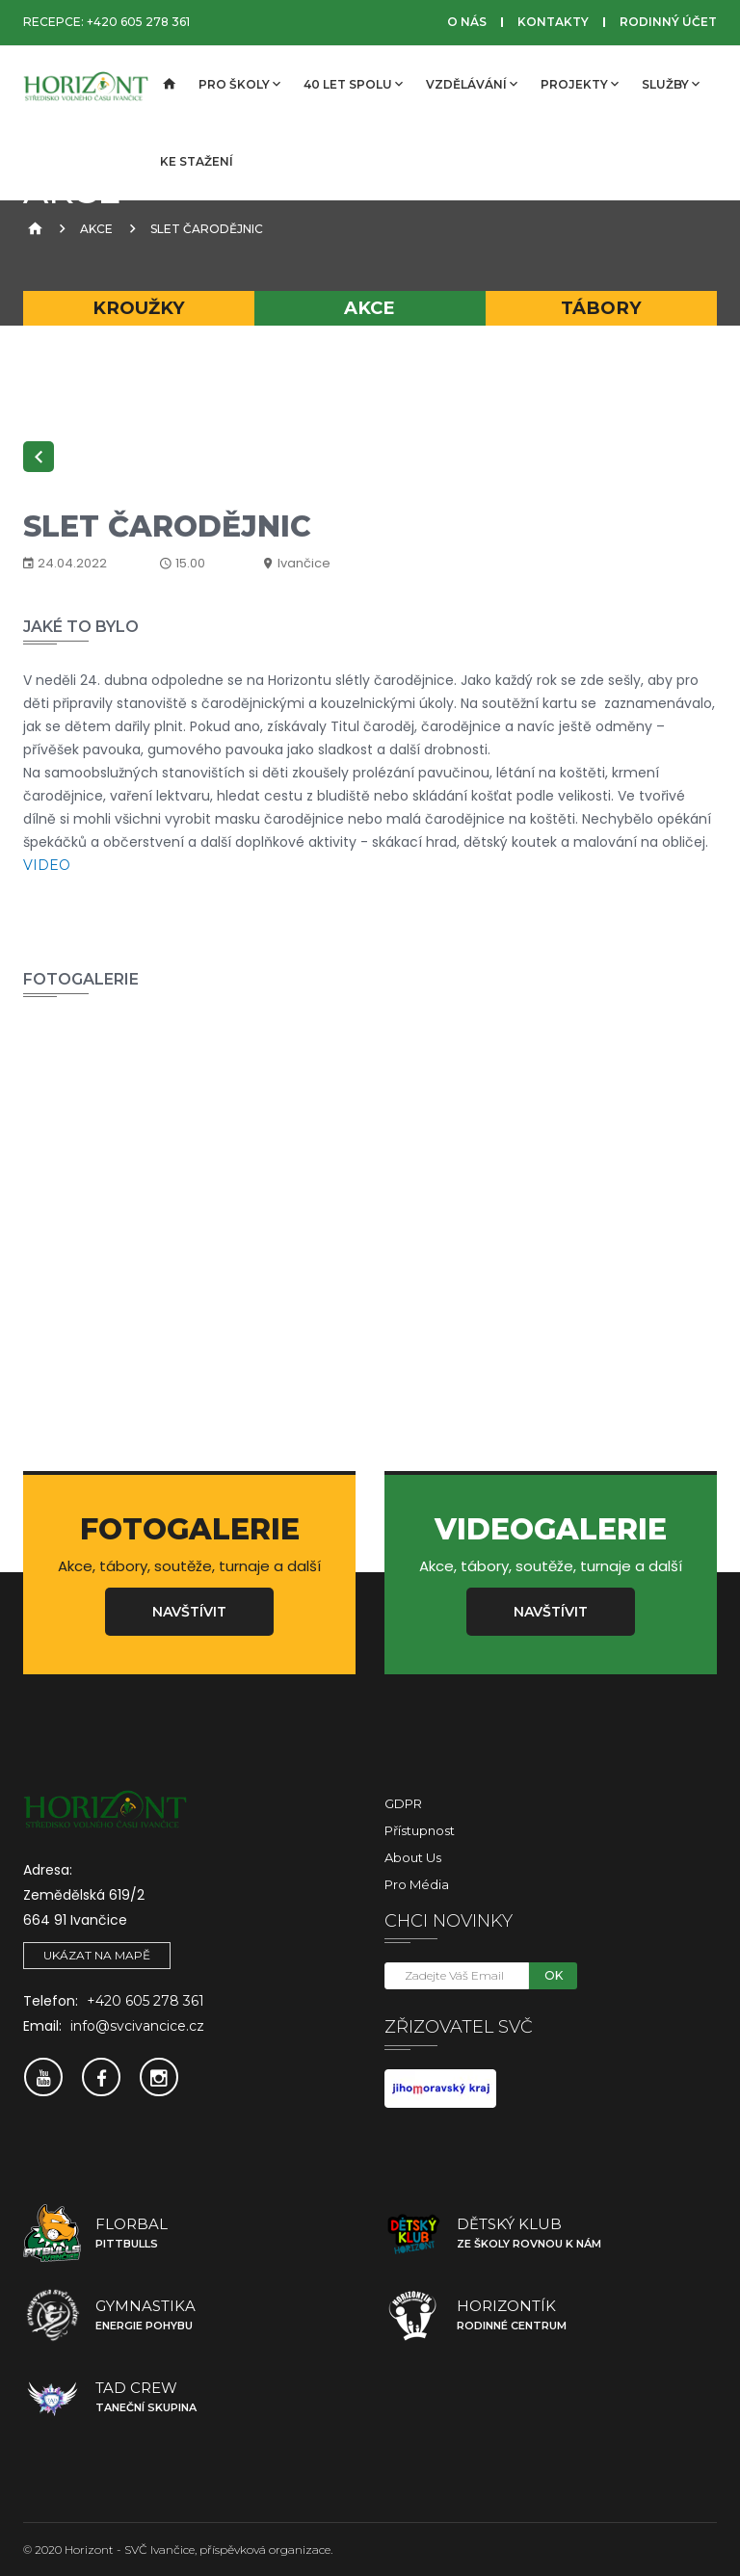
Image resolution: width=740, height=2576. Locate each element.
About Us (412, 1857)
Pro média (416, 1884)
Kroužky (138, 308)
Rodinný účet (668, 21)
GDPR (403, 1803)
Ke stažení (196, 161)
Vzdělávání (471, 84)
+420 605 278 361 (138, 21)
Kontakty (553, 21)
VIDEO (46, 865)
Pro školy (239, 84)
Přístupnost (419, 1830)
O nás (467, 21)
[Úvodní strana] (167, 84)
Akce (96, 229)
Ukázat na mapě (96, 1955)
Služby (671, 84)
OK (553, 1975)
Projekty (580, 84)
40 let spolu (353, 84)
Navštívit (189, 1611)
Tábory (601, 308)
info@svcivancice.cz (137, 2026)
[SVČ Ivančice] (85, 84)
